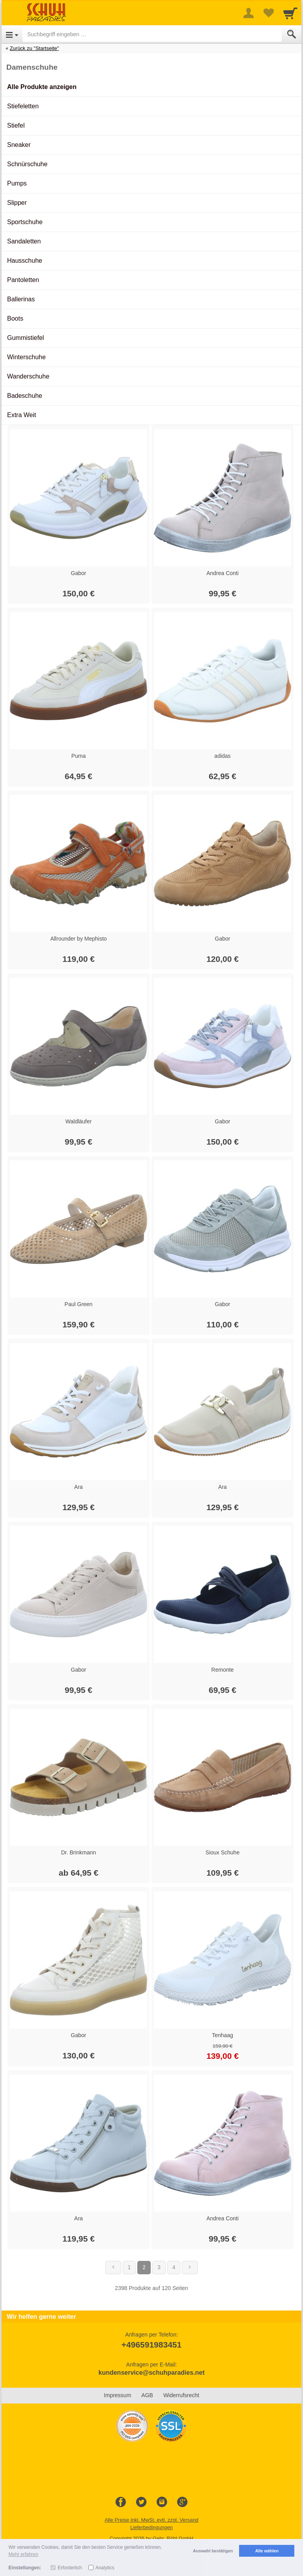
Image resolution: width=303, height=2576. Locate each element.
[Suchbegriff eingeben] (152, 34)
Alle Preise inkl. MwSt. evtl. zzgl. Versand (151, 2520)
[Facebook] (120, 2502)
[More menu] (248, 13)
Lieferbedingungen (151, 2527)
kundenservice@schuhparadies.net (151, 2372)
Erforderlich (70, 2567)
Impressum (117, 2395)
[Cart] (290, 13)
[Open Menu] (12, 34)
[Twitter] (141, 2502)
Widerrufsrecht (181, 2395)
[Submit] (291, 34)
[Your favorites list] (268, 13)
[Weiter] (190, 2267)
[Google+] (182, 2502)
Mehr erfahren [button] (23, 2554)
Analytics (104, 2567)
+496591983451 (151, 2344)
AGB (147, 2395)
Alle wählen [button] (267, 2550)
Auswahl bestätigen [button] (213, 2550)
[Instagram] (162, 2502)
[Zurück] (113, 2267)
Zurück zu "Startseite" (34, 48)
